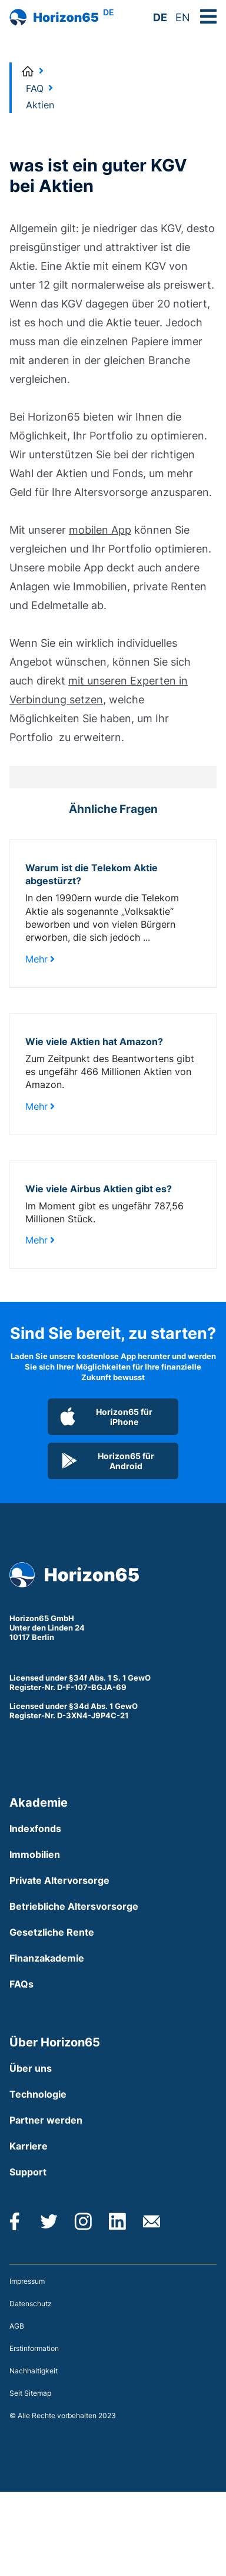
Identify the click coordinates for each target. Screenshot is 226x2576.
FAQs (21, 1984)
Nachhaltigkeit (33, 2370)
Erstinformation (34, 2348)
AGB (16, 2326)
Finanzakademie (46, 1958)
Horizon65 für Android (107, 1461)
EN (182, 17)
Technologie (38, 2094)
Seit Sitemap (30, 2393)
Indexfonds (35, 1828)
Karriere (28, 2146)
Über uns (30, 2068)
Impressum (27, 2281)
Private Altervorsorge (59, 1880)
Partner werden (45, 2120)
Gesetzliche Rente (51, 1932)
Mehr (40, 959)
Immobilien (34, 1854)
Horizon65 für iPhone (106, 1417)
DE (160, 17)
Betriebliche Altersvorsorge (73, 1906)
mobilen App (100, 530)
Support (27, 2172)
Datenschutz (30, 2303)
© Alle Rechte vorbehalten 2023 (62, 2415)
